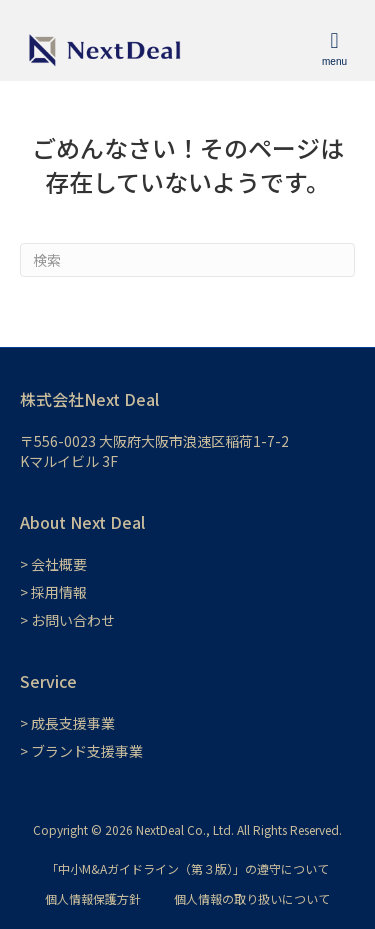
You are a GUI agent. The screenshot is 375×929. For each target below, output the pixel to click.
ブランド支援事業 (87, 751)
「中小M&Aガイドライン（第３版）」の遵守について (187, 868)
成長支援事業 (73, 723)
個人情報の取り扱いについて (252, 898)
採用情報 (59, 592)
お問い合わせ (73, 620)
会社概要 (59, 564)
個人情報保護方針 (93, 898)
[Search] (187, 260)
